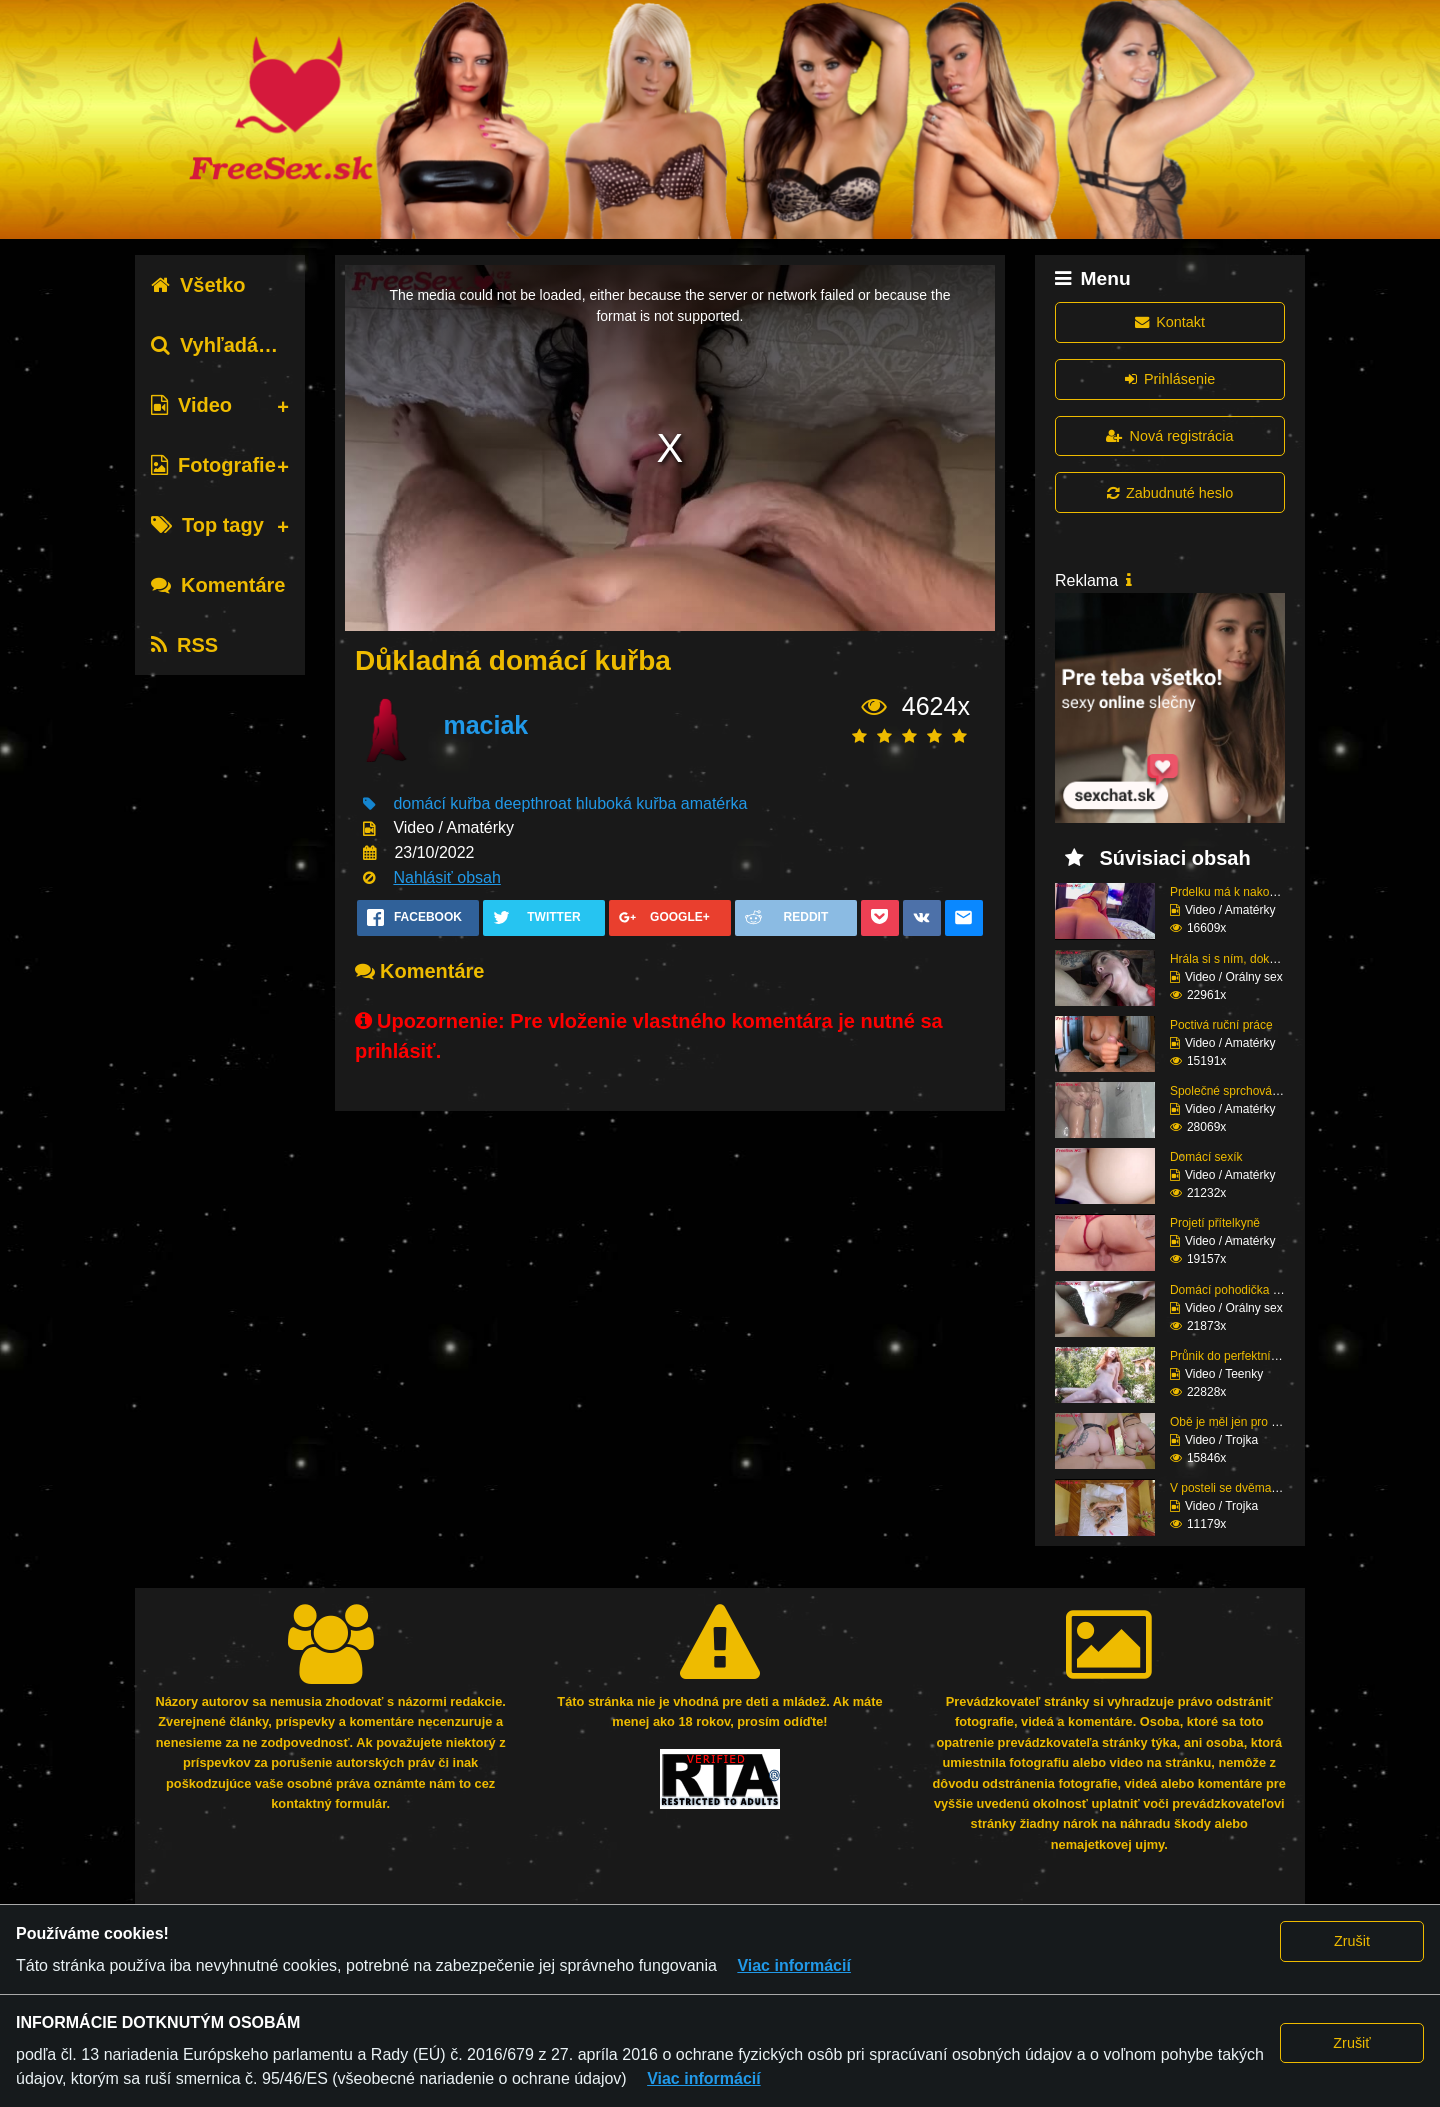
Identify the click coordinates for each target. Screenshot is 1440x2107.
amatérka (714, 803)
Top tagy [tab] (207, 525)
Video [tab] (191, 405)
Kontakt (1170, 322)
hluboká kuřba (626, 803)
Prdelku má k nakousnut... (1239, 892)
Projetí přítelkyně (1215, 1223)
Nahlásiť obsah (446, 877)
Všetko (198, 285)
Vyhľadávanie (230, 345)
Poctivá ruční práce (1221, 1025)
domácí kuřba (441, 803)
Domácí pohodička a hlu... (1239, 1290)
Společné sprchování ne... (1239, 1091)
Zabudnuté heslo (1170, 493)
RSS (184, 645)
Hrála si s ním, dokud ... (1233, 959)
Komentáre (218, 585)
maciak (485, 725)
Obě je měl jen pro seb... (1235, 1422)
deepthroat (533, 803)
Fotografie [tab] (213, 465)
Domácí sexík (1206, 1157)
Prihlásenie (1170, 379)
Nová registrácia (1169, 436)
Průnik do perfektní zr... (1231, 1356)
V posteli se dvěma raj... (1234, 1488)
